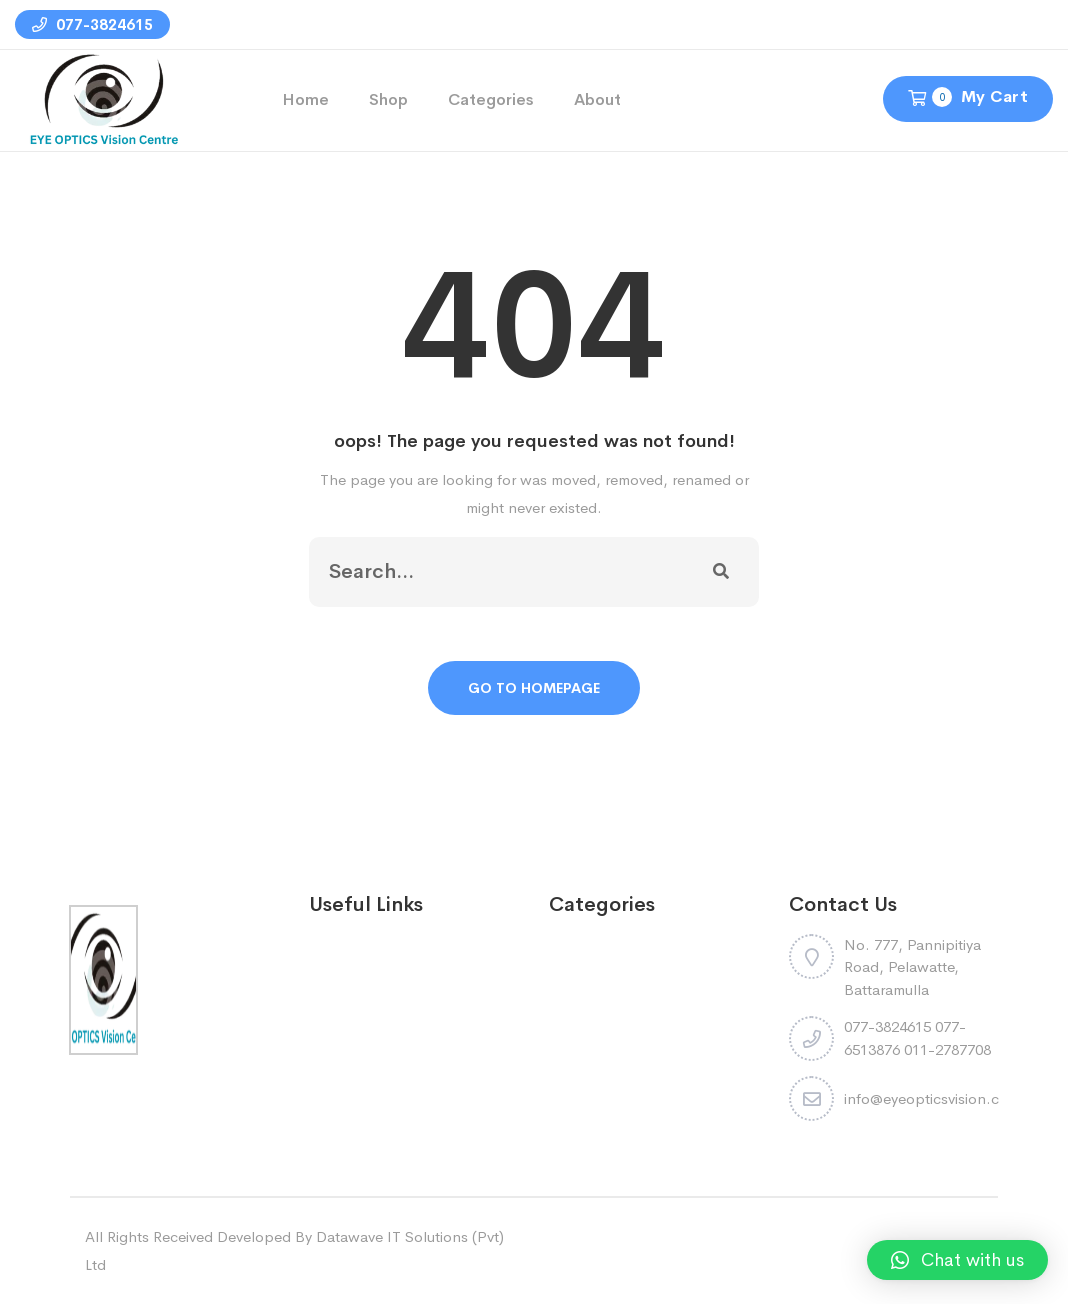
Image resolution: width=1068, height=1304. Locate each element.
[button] (957, 1260)
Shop (388, 99)
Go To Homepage (534, 688)
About (597, 99)
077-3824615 (92, 24)
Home (305, 99)
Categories (491, 99)
